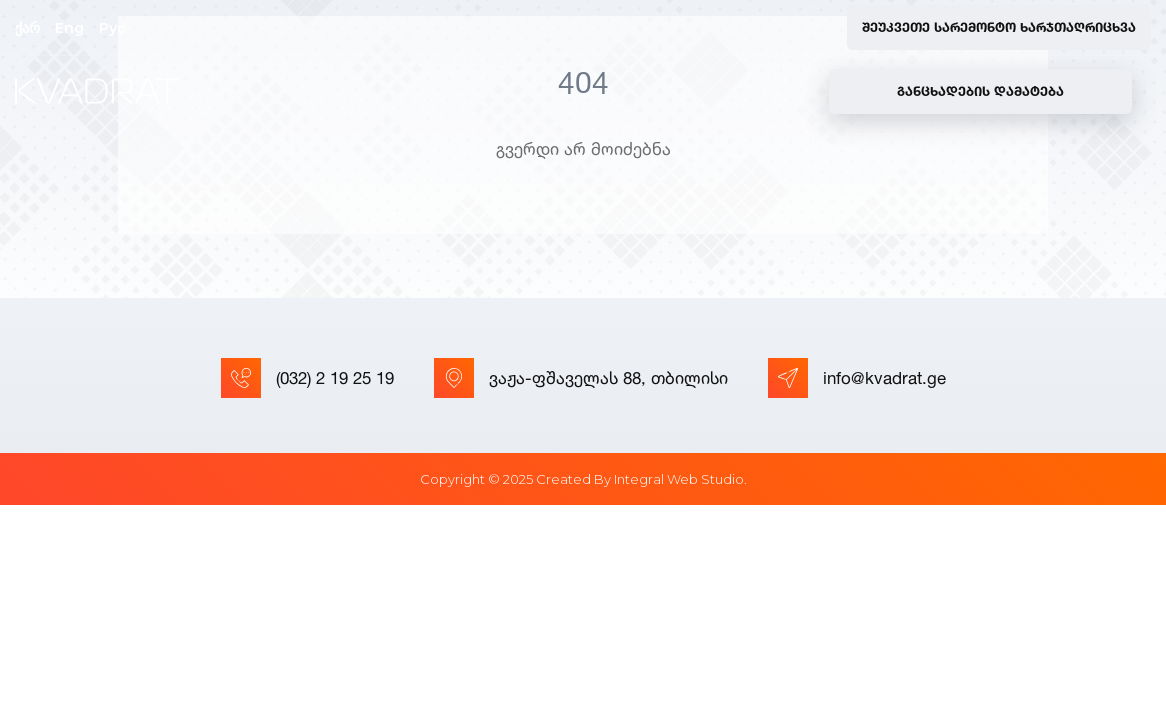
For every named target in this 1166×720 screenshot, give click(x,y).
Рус (112, 28)
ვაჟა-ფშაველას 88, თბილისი (581, 378)
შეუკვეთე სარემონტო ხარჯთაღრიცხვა (999, 27)
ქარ (27, 28)
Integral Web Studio (679, 479)
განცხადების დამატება (980, 91)
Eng (69, 28)
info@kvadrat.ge (857, 378)
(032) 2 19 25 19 (307, 378)
